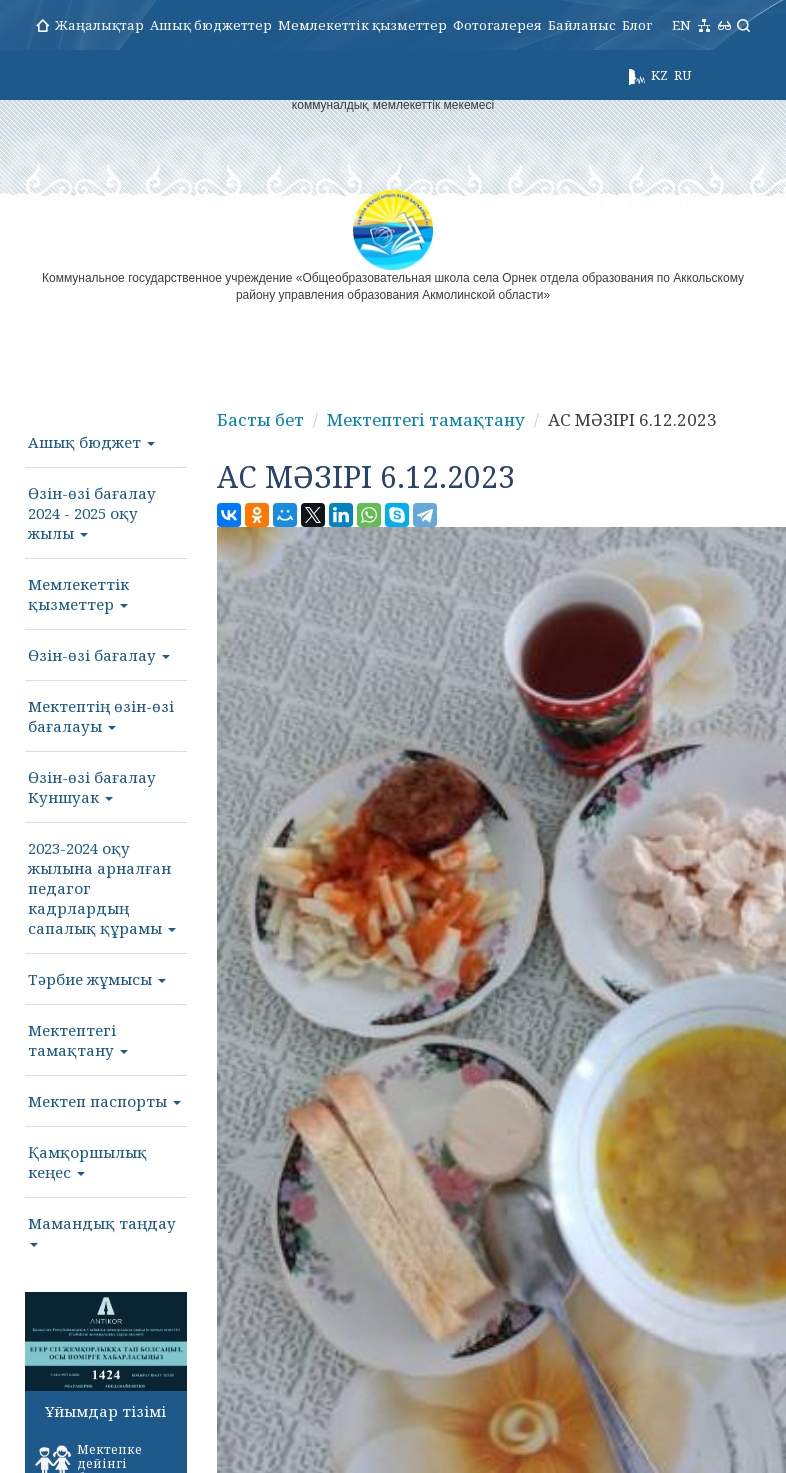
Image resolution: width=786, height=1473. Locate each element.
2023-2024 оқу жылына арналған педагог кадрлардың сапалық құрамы (102, 888)
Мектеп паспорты (104, 1101)
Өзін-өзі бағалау (99, 655)
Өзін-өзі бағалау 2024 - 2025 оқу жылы (92, 513)
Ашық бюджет (91, 442)
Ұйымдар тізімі (105, 1411)
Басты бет (260, 419)
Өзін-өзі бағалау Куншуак (92, 787)
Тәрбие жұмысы (97, 979)
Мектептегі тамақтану (78, 1040)
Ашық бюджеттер (211, 25)
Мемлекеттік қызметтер (362, 25)
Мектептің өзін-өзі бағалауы (101, 716)
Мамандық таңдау (102, 1230)
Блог (637, 25)
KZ (659, 75)
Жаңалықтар (99, 25)
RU (682, 75)
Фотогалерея (497, 25)
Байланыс (582, 25)
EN (681, 25)
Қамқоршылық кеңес (87, 1162)
